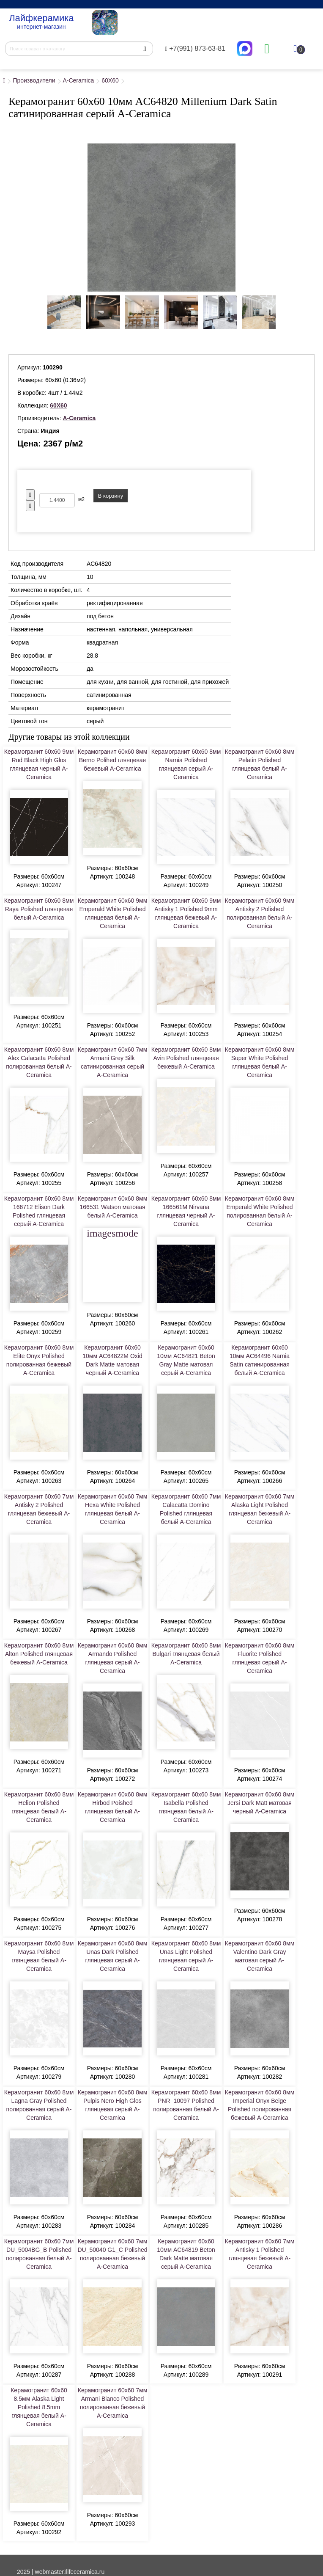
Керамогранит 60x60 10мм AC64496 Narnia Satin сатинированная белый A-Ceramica (260, 1360)
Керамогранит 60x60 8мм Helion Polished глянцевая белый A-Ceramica (39, 1807)
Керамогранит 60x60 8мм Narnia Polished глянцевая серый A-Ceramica (186, 764)
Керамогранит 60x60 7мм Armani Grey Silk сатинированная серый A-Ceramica (113, 1062)
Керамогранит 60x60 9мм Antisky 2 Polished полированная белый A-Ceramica (260, 913)
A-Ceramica (78, 80)
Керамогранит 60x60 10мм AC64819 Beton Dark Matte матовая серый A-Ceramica (186, 2254)
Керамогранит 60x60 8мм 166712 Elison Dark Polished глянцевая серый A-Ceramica (39, 1211)
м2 (81, 499)
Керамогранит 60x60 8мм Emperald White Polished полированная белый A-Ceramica (260, 1211)
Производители (34, 80)
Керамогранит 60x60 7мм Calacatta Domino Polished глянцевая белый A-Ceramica (186, 1509)
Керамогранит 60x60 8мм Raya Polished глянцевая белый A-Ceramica (39, 909)
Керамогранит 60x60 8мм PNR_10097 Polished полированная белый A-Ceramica (186, 2105)
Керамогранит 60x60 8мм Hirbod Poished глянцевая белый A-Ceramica (113, 1807)
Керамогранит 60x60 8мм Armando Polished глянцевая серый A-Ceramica (113, 1658)
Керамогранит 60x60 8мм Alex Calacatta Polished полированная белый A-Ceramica (39, 1062)
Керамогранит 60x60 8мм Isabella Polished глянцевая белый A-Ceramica (186, 1807)
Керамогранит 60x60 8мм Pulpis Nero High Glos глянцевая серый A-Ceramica (113, 2105)
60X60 (109, 80)
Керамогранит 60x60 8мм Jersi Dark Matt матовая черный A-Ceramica (260, 1803)
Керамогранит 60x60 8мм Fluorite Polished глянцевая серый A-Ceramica (260, 1658)
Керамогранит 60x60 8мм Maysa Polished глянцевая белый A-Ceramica (39, 1956)
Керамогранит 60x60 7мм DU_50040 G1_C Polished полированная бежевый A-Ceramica (113, 2254)
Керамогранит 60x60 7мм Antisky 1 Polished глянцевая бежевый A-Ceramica (260, 2254)
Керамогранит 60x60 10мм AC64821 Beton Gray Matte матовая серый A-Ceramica (186, 1360)
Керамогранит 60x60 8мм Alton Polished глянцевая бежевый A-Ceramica (39, 1654)
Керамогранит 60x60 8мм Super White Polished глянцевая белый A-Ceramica (260, 1062)
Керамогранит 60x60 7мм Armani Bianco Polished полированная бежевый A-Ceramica (113, 2403)
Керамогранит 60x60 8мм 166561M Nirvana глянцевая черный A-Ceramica (186, 1211)
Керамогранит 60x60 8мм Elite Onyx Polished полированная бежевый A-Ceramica (39, 1360)
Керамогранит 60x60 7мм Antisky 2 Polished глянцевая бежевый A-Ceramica (39, 1509)
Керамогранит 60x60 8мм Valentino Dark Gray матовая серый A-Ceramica (260, 1956)
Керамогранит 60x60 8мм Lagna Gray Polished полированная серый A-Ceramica (39, 2105)
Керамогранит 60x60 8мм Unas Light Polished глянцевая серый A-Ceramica (186, 1956)
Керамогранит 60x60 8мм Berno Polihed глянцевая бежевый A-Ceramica (113, 760)
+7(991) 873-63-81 (195, 48)
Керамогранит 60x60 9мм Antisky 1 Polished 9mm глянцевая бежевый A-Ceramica (186, 913)
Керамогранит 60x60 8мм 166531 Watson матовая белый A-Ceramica (113, 1207)
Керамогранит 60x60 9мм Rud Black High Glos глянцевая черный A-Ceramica (39, 764)
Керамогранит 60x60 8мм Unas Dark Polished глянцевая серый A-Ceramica (113, 1956)
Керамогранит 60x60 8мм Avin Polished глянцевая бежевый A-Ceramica (186, 1058)
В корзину (110, 496)
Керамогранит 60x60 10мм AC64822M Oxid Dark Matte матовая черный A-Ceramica (112, 1360)
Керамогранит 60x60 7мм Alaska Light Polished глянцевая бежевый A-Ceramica (260, 1509)
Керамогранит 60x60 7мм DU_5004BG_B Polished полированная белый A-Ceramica (39, 2254)
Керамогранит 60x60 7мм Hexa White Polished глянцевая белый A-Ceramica (113, 1509)
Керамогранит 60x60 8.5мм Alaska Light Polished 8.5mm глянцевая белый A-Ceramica (39, 2407)
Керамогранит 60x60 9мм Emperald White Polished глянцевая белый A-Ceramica (113, 913)
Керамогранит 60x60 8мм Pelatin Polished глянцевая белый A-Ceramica (260, 764)
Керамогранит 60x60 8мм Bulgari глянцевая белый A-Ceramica (186, 1654)
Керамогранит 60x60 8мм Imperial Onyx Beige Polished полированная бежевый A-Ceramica (260, 2105)
